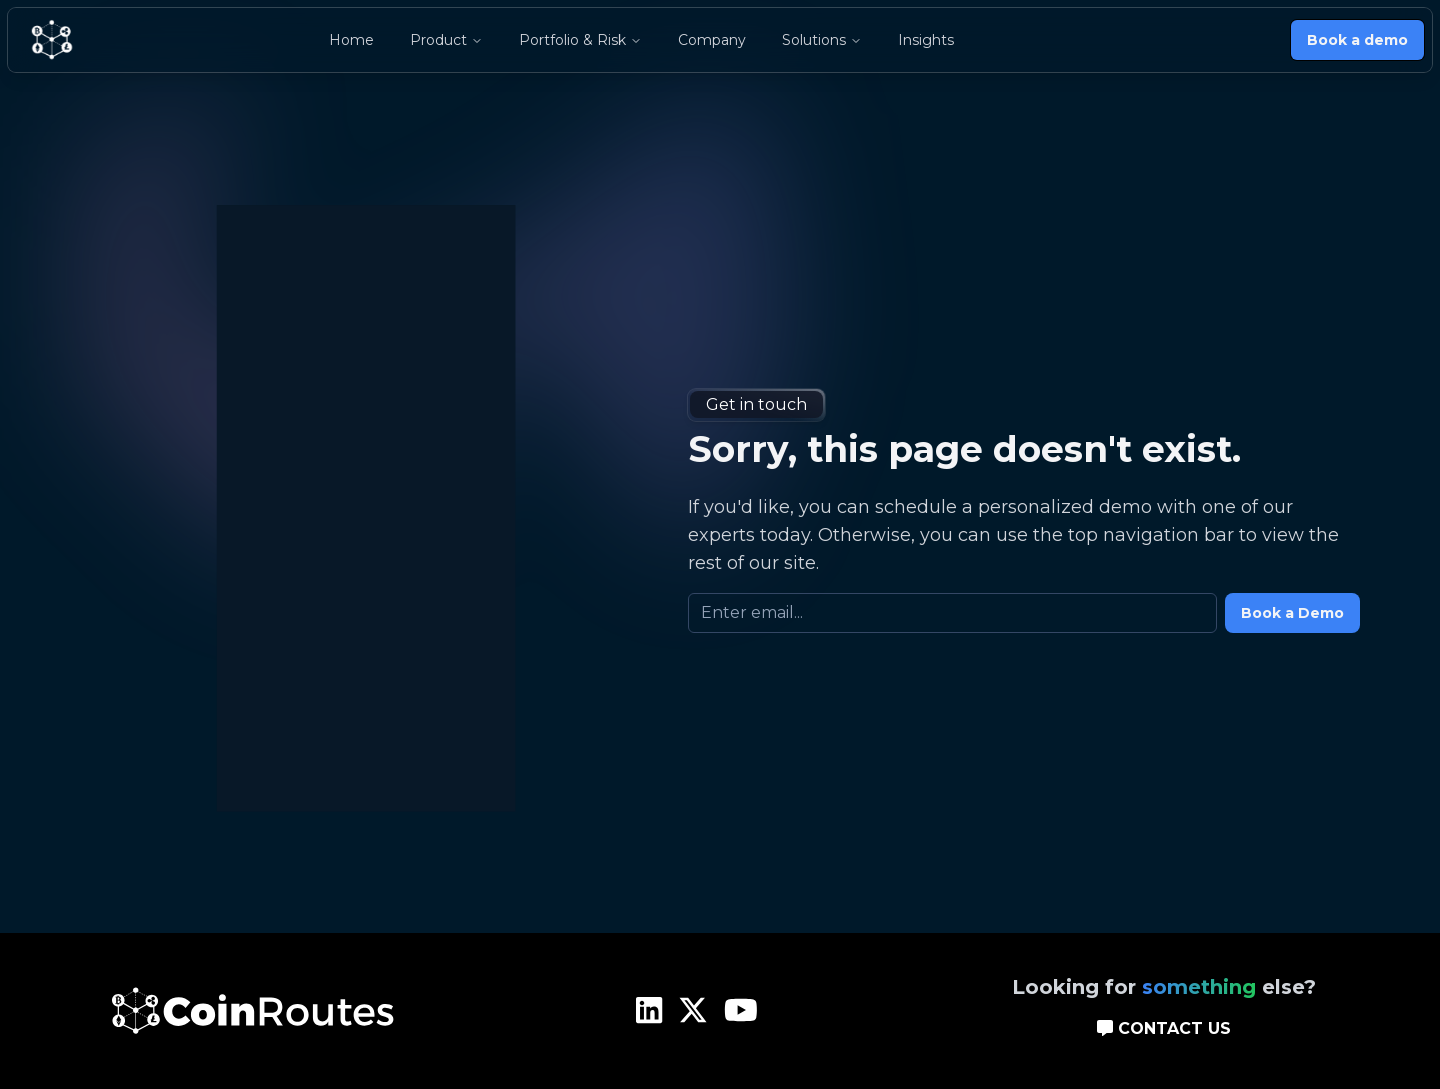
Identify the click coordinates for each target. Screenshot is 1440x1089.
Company (712, 40)
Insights (926, 40)
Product (446, 40)
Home (351, 40)
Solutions (822, 40)
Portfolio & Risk (580, 40)
